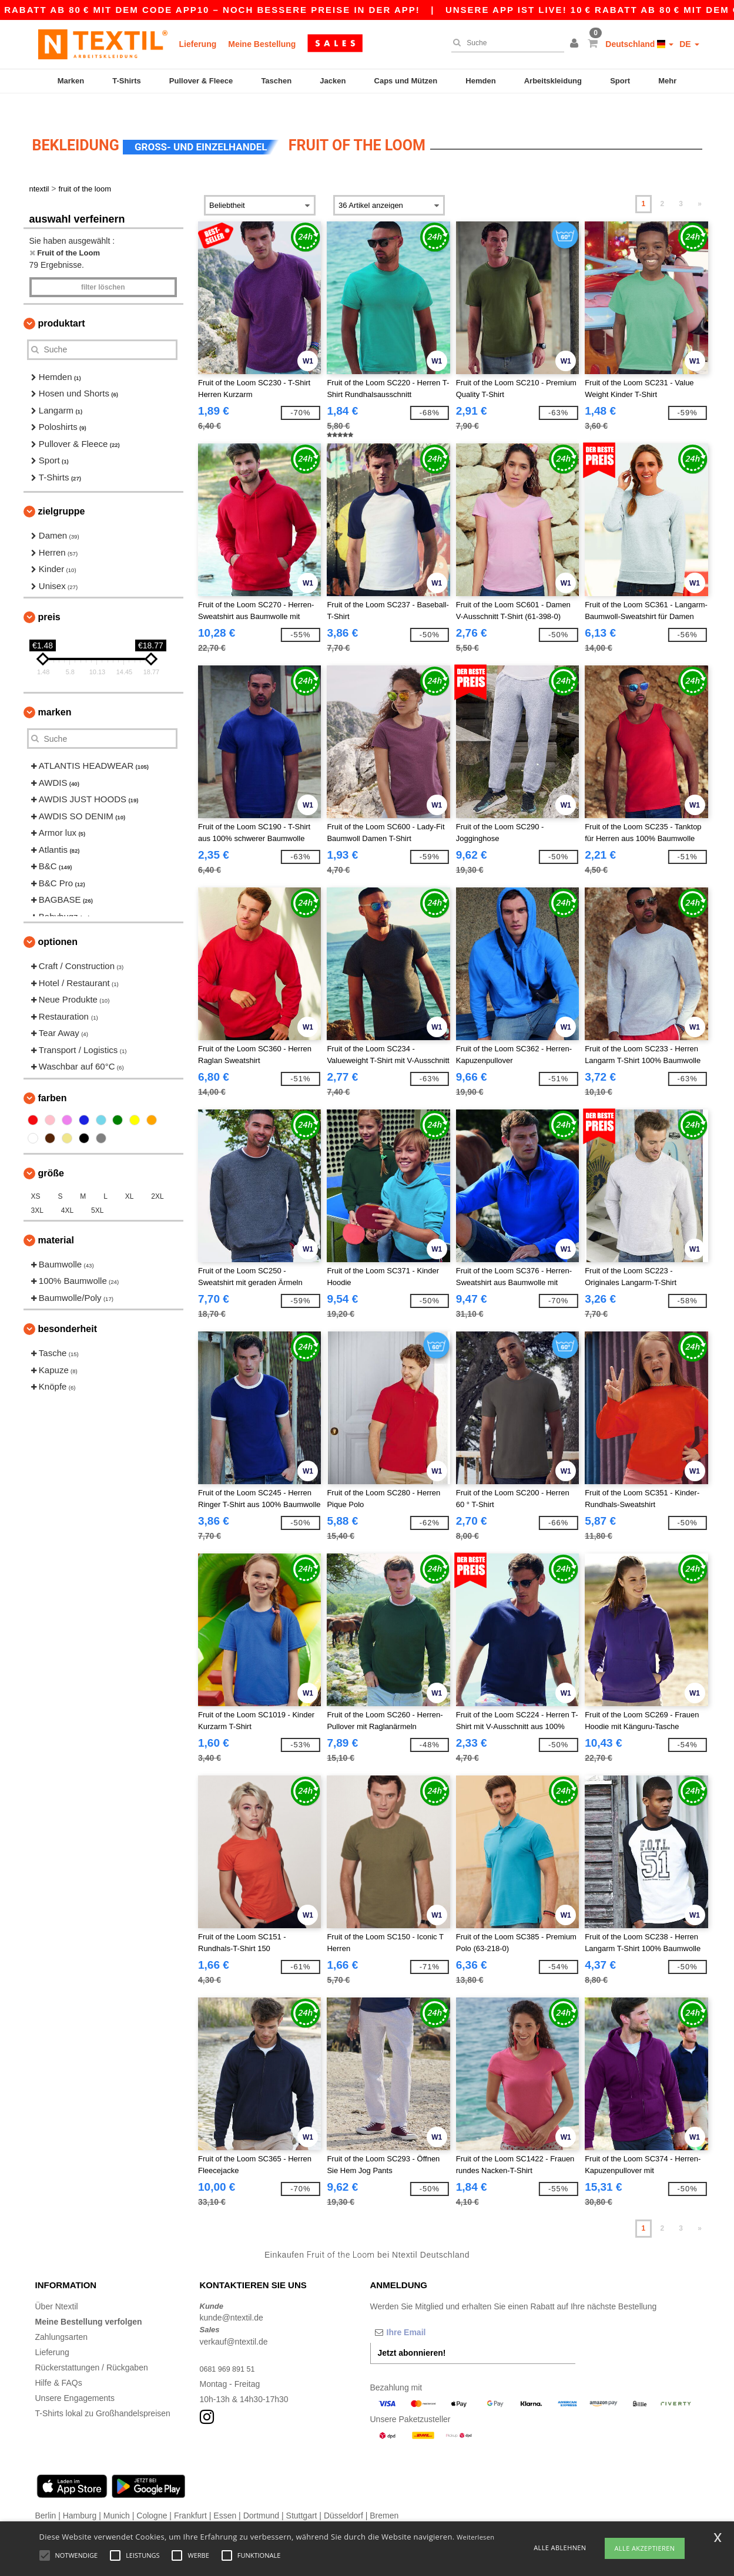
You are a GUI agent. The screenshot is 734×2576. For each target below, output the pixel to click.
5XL (97, 1190)
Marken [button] (55, 692)
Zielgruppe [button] (61, 491)
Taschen (276, 80)
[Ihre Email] (432, 2311)
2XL (157, 1176)
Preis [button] (49, 597)
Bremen (384, 2495)
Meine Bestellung (262, 44)
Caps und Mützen (406, 80)
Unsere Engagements (75, 2377)
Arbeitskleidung (553, 80)
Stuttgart (301, 2495)
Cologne (151, 2495)
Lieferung (198, 44)
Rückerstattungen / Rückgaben (91, 2347)
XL (129, 1176)
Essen (224, 2495)
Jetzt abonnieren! (412, 2332)
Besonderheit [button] (67, 1309)
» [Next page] (700, 184)
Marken (71, 80)
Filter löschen (103, 267)
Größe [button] (51, 1153)
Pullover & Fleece (201, 80)
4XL (67, 1190)
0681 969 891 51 (231, 2348)
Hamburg (80, 2495)
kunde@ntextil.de (231, 2297)
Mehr (667, 80)
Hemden (480, 80)
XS (36, 1176)
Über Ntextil (56, 2286)
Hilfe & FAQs (58, 2362)
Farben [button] (52, 1077)
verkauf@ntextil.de (234, 2321)
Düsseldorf (343, 2495)
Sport (620, 80)
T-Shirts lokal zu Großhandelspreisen (102, 2392)
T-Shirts (126, 80)
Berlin (45, 2495)
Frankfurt (190, 2495)
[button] (576, 44)
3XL (37, 1190)
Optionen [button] (58, 922)
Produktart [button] (61, 303)
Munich (116, 2495)
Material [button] (56, 1220)
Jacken (333, 80)
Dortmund (261, 2495)
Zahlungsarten (61, 2316)
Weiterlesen (475, 2537)
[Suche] (504, 43)
